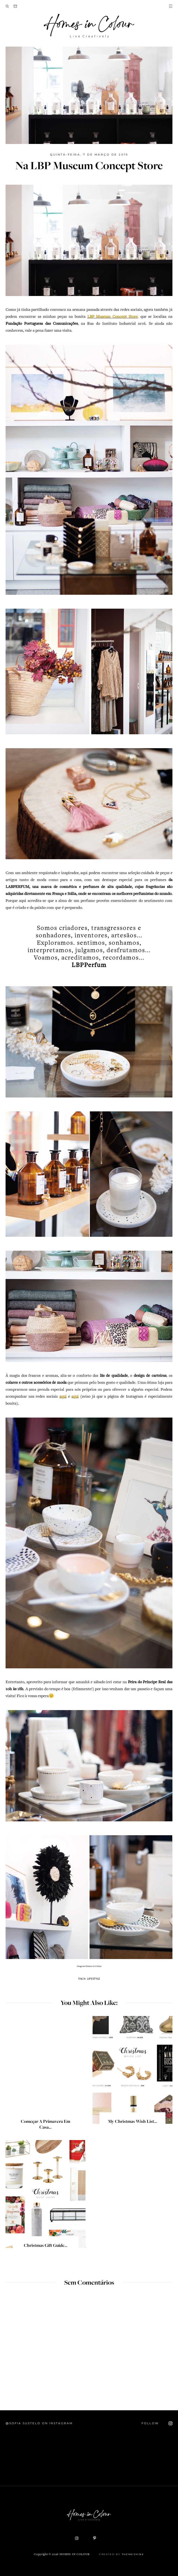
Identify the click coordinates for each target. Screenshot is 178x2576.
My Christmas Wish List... (132, 2122)
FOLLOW (157, 2423)
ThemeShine (133, 2554)
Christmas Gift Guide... (45, 2246)
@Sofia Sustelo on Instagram (39, 2423)
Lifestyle (93, 1978)
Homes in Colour (75, 2554)
